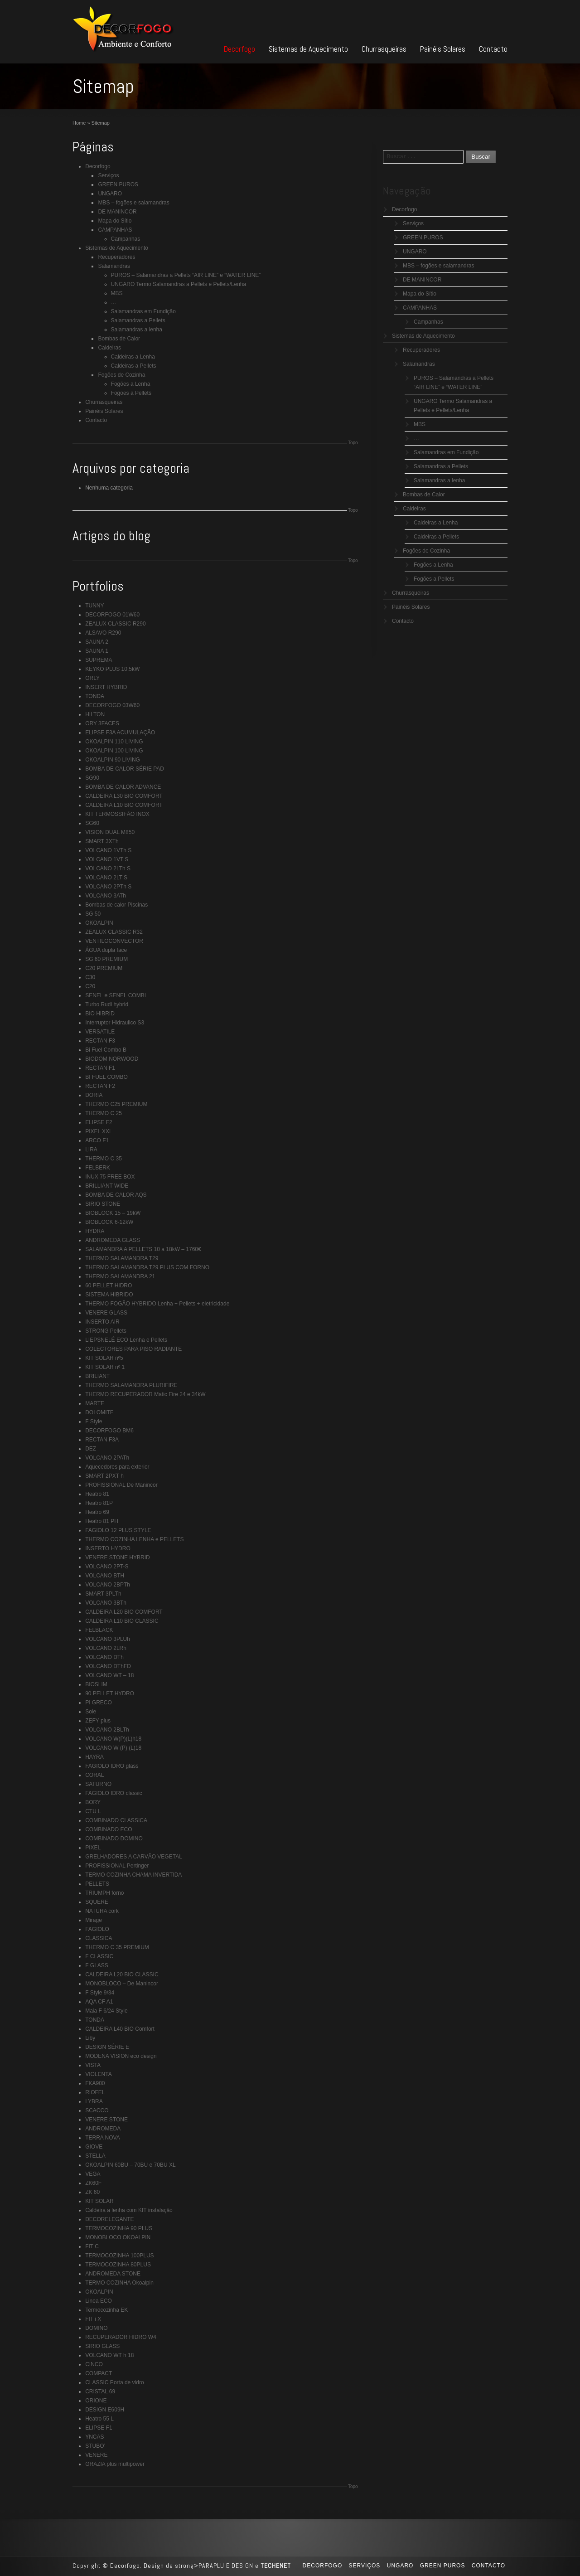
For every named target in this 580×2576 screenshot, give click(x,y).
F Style (93, 1421)
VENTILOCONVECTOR (114, 941)
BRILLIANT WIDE (106, 1186)
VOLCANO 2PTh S (108, 886)
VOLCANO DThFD (108, 1666)
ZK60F (93, 2183)
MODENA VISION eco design (120, 2056)
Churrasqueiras (384, 49)
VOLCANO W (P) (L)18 (113, 1748)
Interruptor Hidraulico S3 (114, 1022)
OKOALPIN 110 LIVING (114, 741)
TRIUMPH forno (104, 1893)
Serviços (108, 175)
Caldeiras (109, 347)
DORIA (93, 1095)
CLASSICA (98, 1938)
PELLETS (97, 1884)
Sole (90, 1711)
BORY (93, 1802)
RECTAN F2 (100, 1086)
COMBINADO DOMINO (114, 1838)
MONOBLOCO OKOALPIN (117, 2237)
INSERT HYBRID (106, 687)
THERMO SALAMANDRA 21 (120, 1276)
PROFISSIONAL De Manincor (121, 1485)
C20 (90, 986)
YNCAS (94, 2437)
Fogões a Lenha (130, 384)
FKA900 (95, 2083)
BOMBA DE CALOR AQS (115, 1195)
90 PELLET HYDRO (109, 1693)
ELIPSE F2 (98, 1122)
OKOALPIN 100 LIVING (114, 750)
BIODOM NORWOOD (111, 1059)
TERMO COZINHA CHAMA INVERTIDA (133, 1875)
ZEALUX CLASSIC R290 (115, 624)
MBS (117, 293)
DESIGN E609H (104, 2409)
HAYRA (94, 1757)
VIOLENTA (98, 2074)
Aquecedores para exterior (117, 1467)
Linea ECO (98, 2301)
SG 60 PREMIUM (106, 959)
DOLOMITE (99, 1412)
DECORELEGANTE (109, 2219)
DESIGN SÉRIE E (107, 2047)
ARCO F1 (97, 1140)
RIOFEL (95, 2092)
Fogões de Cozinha (121, 375)
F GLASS (96, 1965)
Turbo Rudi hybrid (106, 1004)
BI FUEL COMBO (106, 1077)
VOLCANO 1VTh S (108, 850)
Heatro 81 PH (101, 1521)
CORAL (94, 1775)
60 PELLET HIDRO (108, 1285)
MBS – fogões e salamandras (133, 202)
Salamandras (114, 266)
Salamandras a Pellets (138, 320)
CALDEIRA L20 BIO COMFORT (124, 1612)
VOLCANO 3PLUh (107, 1639)
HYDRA (94, 1231)
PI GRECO (98, 1702)
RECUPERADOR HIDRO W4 (120, 2337)
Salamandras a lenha (136, 329)
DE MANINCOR (117, 212)
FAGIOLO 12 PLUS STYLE (118, 1530)
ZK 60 (92, 2192)
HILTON (95, 714)
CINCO (94, 2364)
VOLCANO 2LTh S (107, 868)
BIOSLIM (96, 1684)
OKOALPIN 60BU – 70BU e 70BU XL (130, 2165)
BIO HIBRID (100, 1013)
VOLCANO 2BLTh (107, 1730)
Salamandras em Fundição (143, 311)
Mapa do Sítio (114, 221)
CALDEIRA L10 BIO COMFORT (124, 805)
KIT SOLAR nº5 (104, 1358)
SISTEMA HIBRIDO (109, 1294)
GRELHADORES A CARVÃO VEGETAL (133, 1856)
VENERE (96, 2455)
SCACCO (96, 2110)
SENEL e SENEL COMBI (115, 995)
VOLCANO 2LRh (105, 1648)
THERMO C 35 (103, 1158)
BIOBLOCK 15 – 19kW (112, 1213)
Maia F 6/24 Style (106, 2011)
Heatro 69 (97, 1512)
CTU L (93, 1811)
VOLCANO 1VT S (106, 859)
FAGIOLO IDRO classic (113, 1793)
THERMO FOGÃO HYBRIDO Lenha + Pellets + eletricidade (157, 1303)
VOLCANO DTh (104, 1657)
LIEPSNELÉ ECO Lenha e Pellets (126, 1340)
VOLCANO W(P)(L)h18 (113, 1739)
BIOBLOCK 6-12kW (109, 1222)
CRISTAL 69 (100, 2391)
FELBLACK (99, 1630)
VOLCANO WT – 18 (109, 1675)
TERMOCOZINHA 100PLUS (119, 2255)
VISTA (93, 2065)
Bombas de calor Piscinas (116, 905)
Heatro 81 (97, 1494)
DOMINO (96, 2328)
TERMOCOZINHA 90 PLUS (118, 2228)
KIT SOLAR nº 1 (105, 1367)
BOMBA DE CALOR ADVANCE (123, 787)
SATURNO (98, 1784)
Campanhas (125, 239)
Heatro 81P (99, 1503)
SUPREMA (98, 660)
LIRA (91, 1149)
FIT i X (93, 2319)
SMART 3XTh (102, 841)
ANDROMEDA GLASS (112, 1240)
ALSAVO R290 (103, 633)
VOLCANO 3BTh (105, 1603)
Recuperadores (116, 257)
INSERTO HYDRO (107, 1548)
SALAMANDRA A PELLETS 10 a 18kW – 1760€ (143, 1249)
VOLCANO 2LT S (106, 877)
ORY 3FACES (102, 723)
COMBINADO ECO (108, 1829)
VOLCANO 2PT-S (106, 1566)
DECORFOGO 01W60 (112, 614)
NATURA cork (102, 1911)
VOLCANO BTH (104, 1575)
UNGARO (110, 193)
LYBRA (93, 2101)
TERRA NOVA (102, 2138)
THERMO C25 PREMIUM (116, 1104)
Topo (353, 442)
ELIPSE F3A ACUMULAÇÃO (120, 732)
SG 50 (93, 914)
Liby (90, 2038)
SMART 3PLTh (103, 1594)
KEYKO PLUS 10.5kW (112, 669)
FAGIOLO (97, 1929)
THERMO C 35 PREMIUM (117, 1947)
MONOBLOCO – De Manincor (121, 1983)
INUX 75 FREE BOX (110, 1177)
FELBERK (97, 1167)
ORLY (92, 678)
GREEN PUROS (118, 184)
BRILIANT (97, 1376)
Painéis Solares (442, 49)
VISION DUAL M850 (110, 832)
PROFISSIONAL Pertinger (117, 1866)
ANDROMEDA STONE (112, 2273)
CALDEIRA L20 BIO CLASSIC (121, 1974)
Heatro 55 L (99, 2419)
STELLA (95, 2156)
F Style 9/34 (99, 1992)
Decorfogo (239, 49)
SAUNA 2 (96, 642)
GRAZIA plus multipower (115, 2464)
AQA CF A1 (99, 2002)
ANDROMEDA (103, 2128)
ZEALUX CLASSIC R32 (114, 932)
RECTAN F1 (100, 1068)
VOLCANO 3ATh (105, 896)
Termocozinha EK (106, 2310)
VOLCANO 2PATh (107, 1458)
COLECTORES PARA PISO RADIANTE (133, 1349)
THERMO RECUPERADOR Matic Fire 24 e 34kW (145, 1394)
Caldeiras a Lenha (133, 357)
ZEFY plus (98, 1720)
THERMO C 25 (103, 1113)
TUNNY (94, 605)
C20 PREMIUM (103, 968)
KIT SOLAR (99, 2201)
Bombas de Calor (119, 338)
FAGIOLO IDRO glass (111, 1766)
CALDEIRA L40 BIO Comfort (120, 2029)
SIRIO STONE (102, 1204)
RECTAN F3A (102, 1439)
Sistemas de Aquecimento (308, 49)
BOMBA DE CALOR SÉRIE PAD (124, 769)
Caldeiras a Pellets (133, 366)
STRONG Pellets (105, 1331)
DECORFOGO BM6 (109, 1430)
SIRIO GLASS (102, 2346)
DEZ (90, 1449)
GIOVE (93, 2147)
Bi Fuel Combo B (105, 1050)
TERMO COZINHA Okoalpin (119, 2283)
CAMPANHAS (115, 230)
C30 (90, 977)
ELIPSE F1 (98, 2428)
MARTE (94, 1403)
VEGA (92, 2174)
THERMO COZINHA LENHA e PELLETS (134, 1539)
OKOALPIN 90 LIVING (112, 760)
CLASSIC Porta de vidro (114, 2382)
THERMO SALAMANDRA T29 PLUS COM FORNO (147, 1267)
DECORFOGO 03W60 (112, 705)
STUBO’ (95, 2446)
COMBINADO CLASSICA (116, 1820)
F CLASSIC (99, 1956)
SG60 (92, 823)
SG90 (92, 778)
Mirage (93, 1920)
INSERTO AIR (102, 1322)
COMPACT (98, 2373)
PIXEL (93, 1847)
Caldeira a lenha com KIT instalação (129, 2210)
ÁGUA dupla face (106, 950)
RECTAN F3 (100, 1041)
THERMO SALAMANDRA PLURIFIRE (131, 1385)
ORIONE (95, 2400)
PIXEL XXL (98, 1131)
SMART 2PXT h (104, 1476)
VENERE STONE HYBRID (117, 1557)
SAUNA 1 (96, 651)
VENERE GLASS (106, 1313)
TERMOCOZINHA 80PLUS (118, 2264)
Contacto (493, 49)
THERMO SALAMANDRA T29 (121, 1258)
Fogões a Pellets (131, 393)
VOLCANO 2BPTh (107, 1584)
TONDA (94, 696)
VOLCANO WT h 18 (109, 2355)
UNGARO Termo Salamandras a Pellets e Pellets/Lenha (178, 284)
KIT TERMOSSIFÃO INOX (117, 814)
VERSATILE (100, 1031)
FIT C (92, 2246)
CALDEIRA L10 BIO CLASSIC (121, 1621)
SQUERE (96, 1902)
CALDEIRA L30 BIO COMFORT (124, 796)
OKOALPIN (99, 923)
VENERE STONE (106, 2119)
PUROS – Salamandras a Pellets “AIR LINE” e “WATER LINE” (186, 275)
